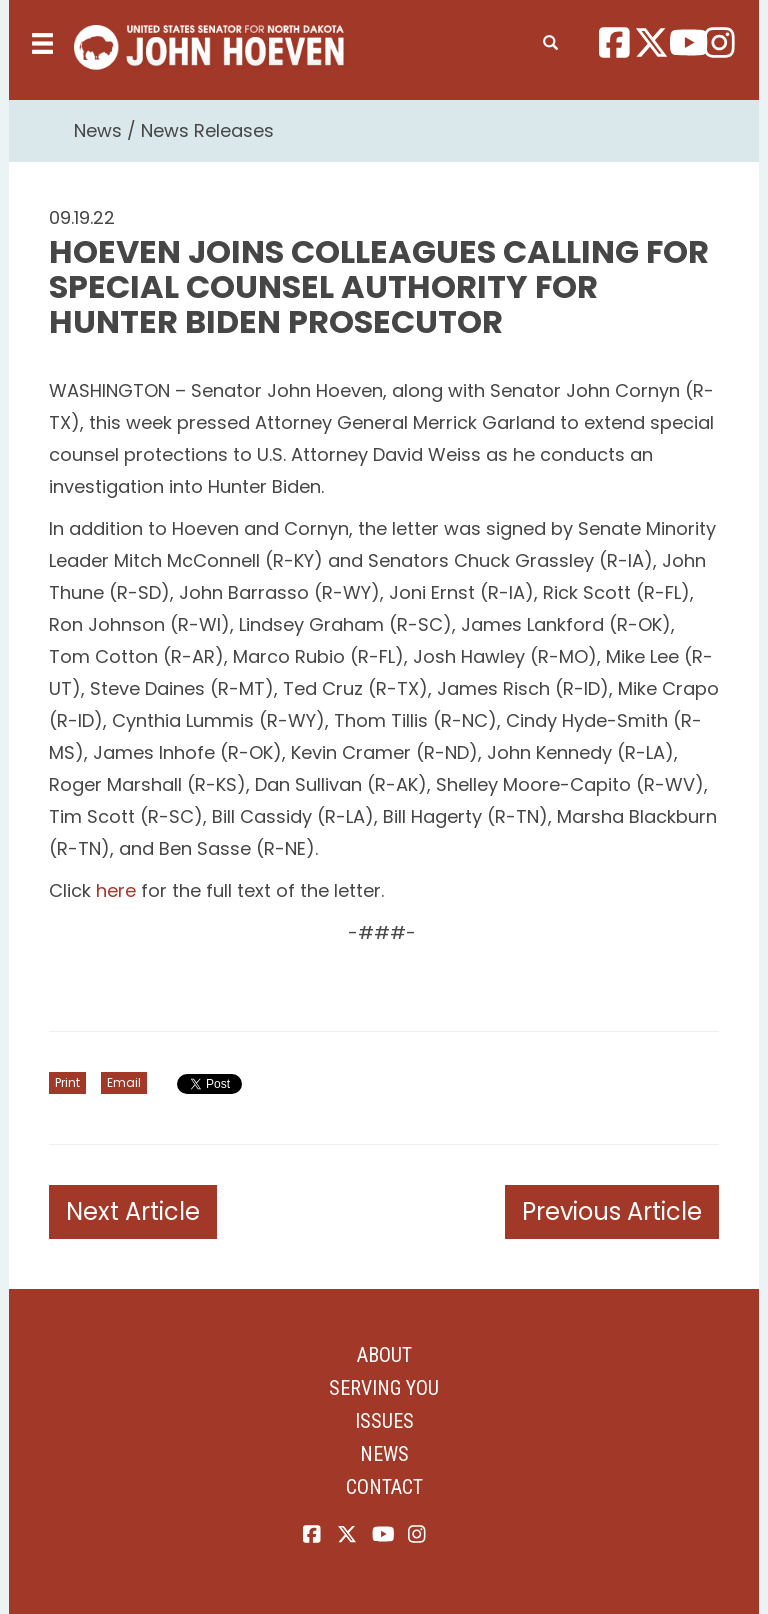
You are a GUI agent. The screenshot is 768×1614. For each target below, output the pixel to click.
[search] (550, 39)
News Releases (207, 130)
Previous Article (612, 1211)
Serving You (384, 1388)
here (116, 890)
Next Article (133, 1211)
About (384, 1355)
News (98, 130)
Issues (384, 1421)
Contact (384, 1487)
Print (67, 1082)
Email (124, 1082)
